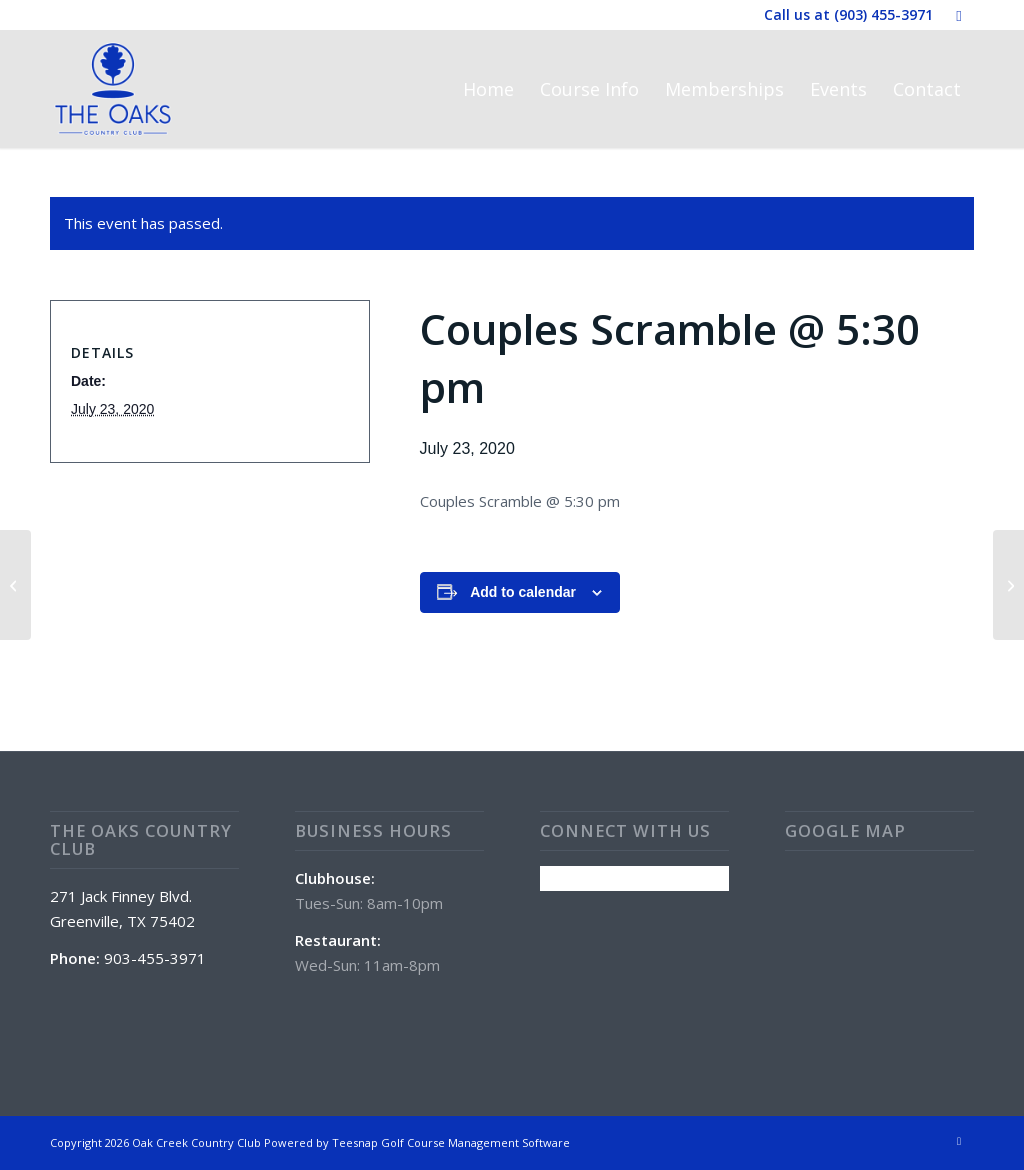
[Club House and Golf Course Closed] (1008, 585)
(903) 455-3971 (883, 14)
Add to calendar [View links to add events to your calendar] (523, 592)
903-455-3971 (155, 958)
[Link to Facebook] (959, 15)
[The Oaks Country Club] (113, 89)
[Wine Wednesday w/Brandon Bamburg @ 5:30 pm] (15, 585)
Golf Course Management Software (475, 1142)
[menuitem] (488, 89)
